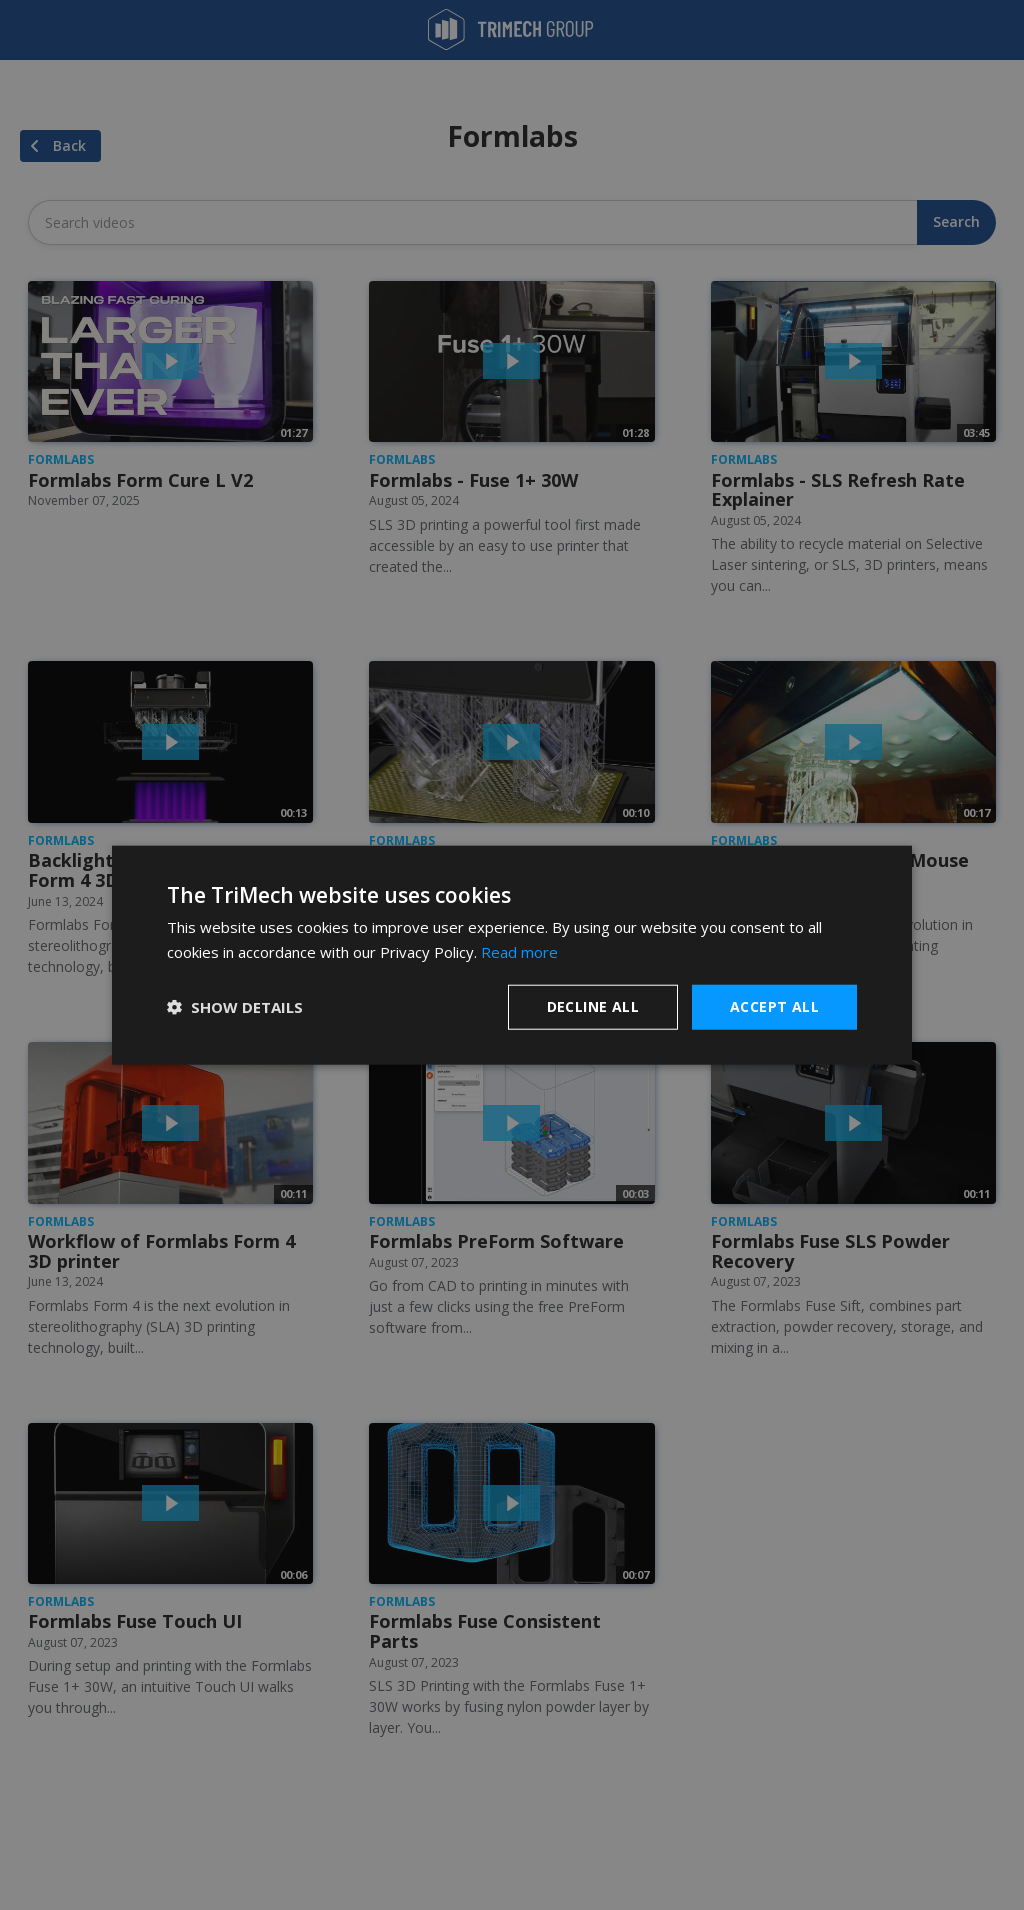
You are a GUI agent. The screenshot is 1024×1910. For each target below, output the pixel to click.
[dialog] (512, 955)
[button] (235, 1007)
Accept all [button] (774, 1006)
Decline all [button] (593, 1006)
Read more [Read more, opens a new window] (519, 952)
